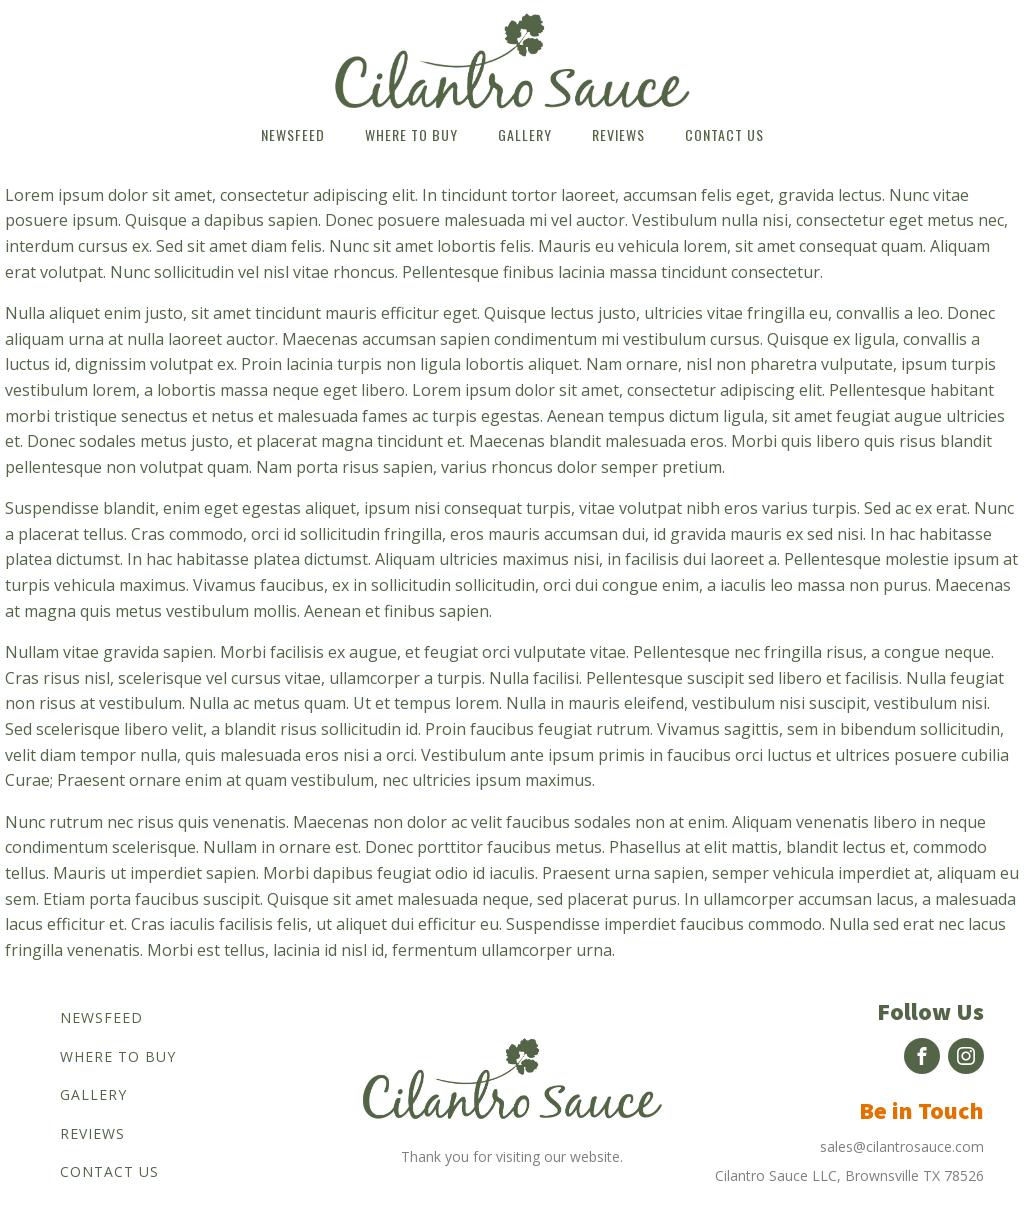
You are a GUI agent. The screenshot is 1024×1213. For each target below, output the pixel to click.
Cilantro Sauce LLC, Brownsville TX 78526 (849, 1175)
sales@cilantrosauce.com (902, 1146)
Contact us (724, 134)
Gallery (525, 134)
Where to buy (411, 134)
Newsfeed (293, 134)
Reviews (618, 134)
